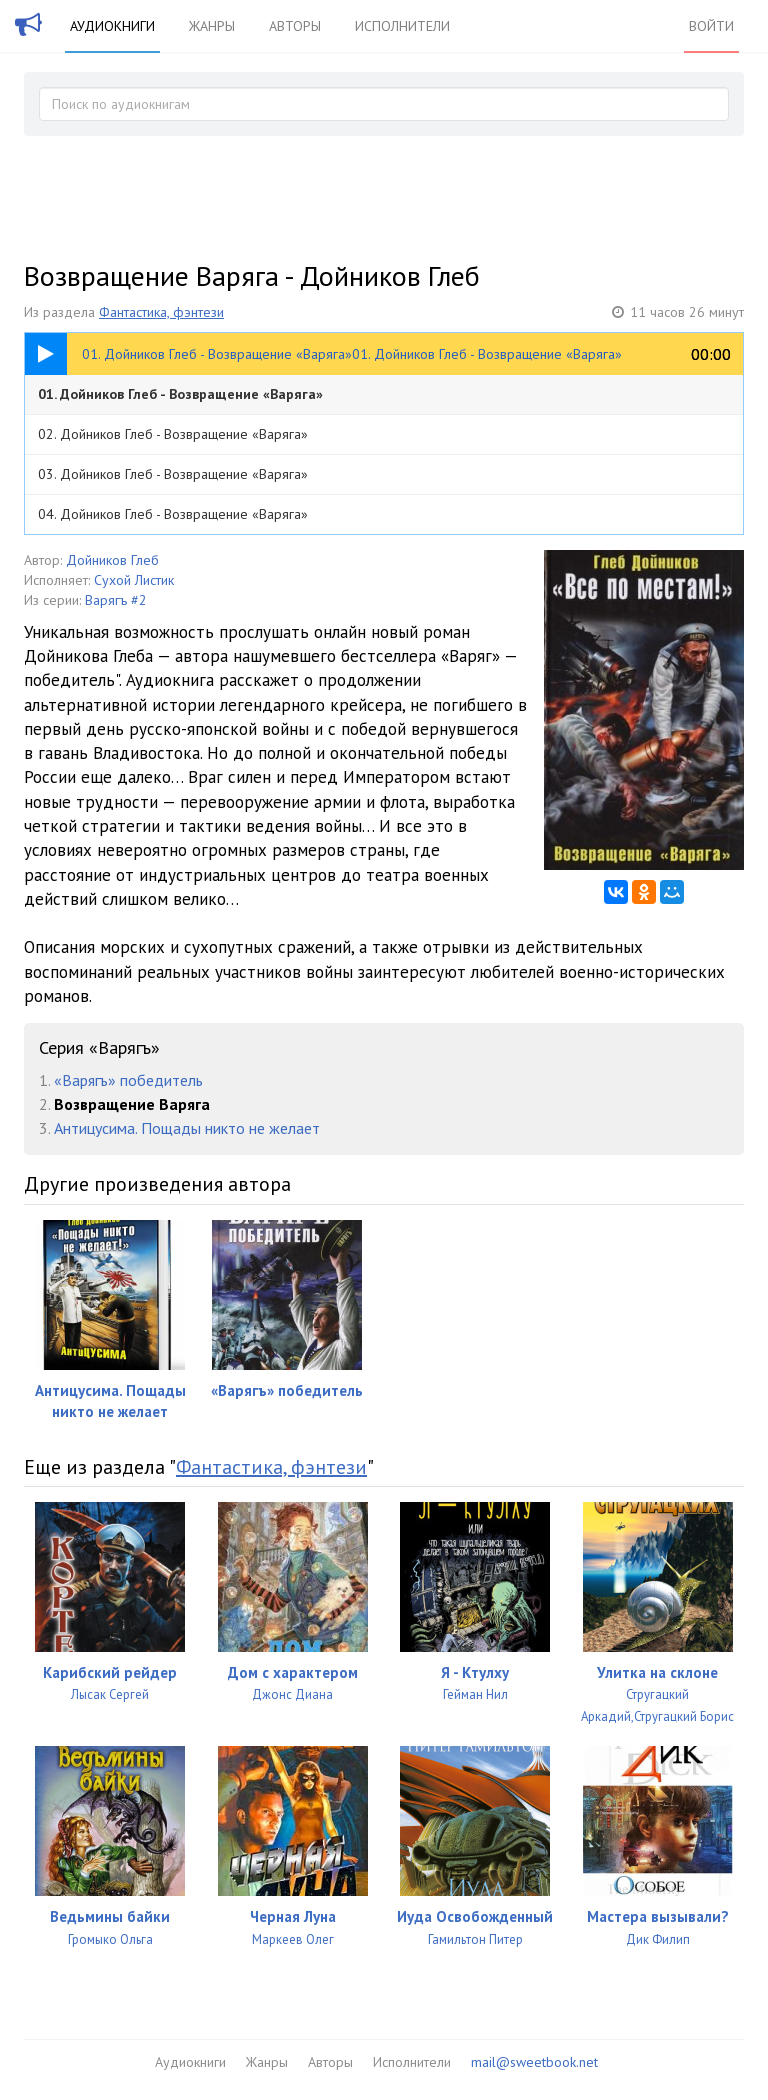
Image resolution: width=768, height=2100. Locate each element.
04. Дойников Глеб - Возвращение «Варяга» (173, 514)
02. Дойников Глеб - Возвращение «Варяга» (173, 434)
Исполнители (402, 26)
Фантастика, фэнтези (161, 312)
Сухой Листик (134, 580)
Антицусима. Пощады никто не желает (187, 1128)
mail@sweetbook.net (534, 2062)
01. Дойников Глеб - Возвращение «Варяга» (180, 394)
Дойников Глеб (112, 560)
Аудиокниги (112, 26)
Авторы (295, 26)
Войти (711, 26)
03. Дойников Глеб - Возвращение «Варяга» (173, 474)
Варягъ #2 (116, 600)
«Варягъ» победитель (128, 1080)
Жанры (212, 26)
